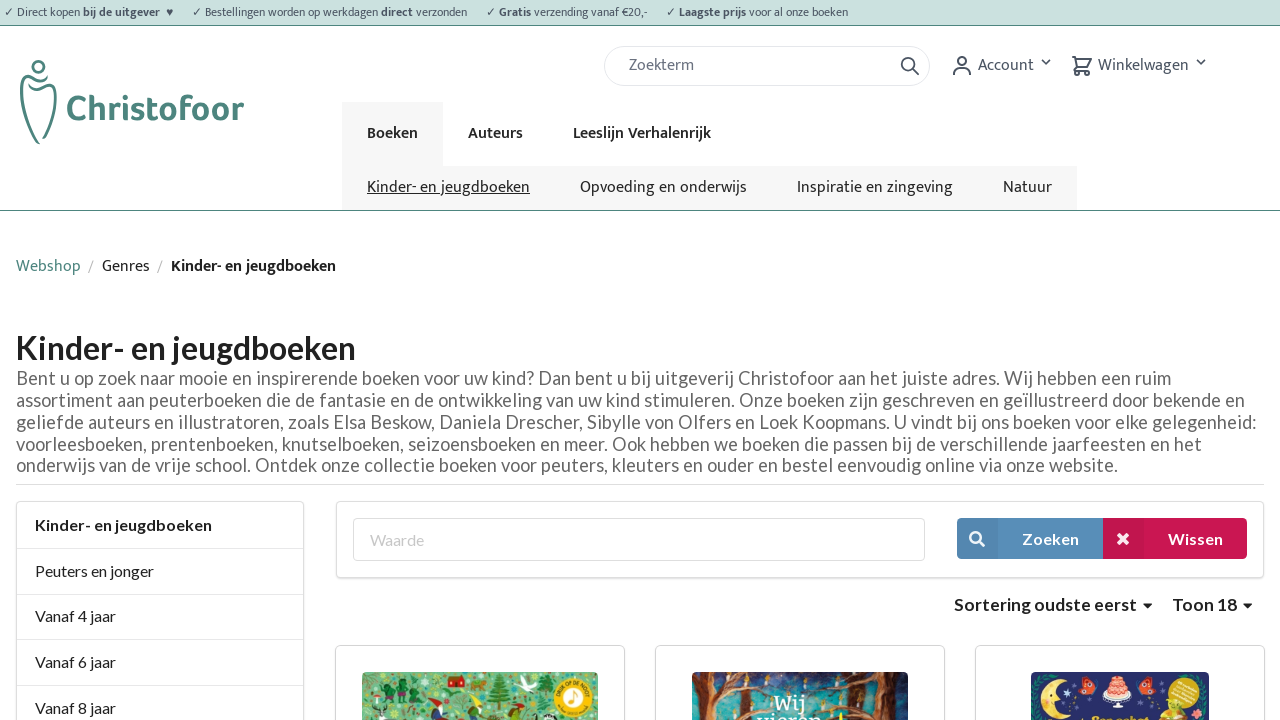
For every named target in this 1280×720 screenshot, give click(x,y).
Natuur (1027, 187)
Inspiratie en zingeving (875, 187)
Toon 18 (1212, 604)
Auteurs (495, 133)
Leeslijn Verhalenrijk (642, 133)
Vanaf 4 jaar (75, 615)
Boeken (392, 133)
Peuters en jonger (94, 570)
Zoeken (1018, 538)
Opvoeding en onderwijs (663, 187)
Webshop (48, 266)
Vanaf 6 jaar (75, 661)
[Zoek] (756, 66)
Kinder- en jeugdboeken (448, 187)
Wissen (1163, 538)
